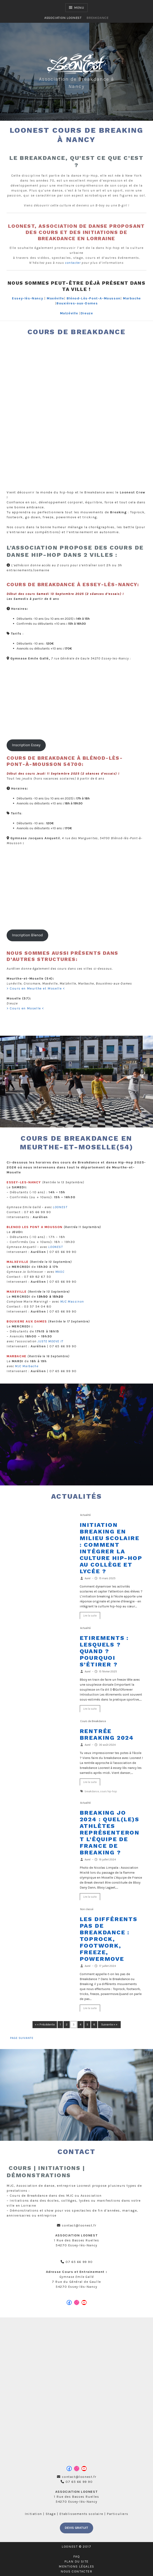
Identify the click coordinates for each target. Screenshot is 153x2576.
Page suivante (22, 2038)
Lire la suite (90, 1615)
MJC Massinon (72, 1301)
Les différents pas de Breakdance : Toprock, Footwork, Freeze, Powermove (108, 1939)
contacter (73, 263)
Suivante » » (109, 2024)
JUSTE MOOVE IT (50, 1341)
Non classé (86, 1909)
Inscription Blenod (27, 935)
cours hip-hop (108, 1791)
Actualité (85, 1514)
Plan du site (76, 2561)
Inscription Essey (26, 745)
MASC (59, 1272)
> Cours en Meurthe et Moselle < (36, 988)
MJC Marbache (26, 1366)
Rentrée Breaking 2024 (107, 1734)
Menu (79, 8)
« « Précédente (45, 2024)
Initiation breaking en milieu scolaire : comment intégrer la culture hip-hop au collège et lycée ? (111, 1548)
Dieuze (87, 313)
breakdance (92, 1791)
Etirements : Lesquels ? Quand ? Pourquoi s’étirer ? (104, 1651)
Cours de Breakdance (93, 1721)
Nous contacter (76, 2571)
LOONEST (60, 1207)
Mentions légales (76, 2566)
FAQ (76, 2556)
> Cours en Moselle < (25, 1008)
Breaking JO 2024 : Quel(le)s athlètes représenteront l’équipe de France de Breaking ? (110, 1832)
